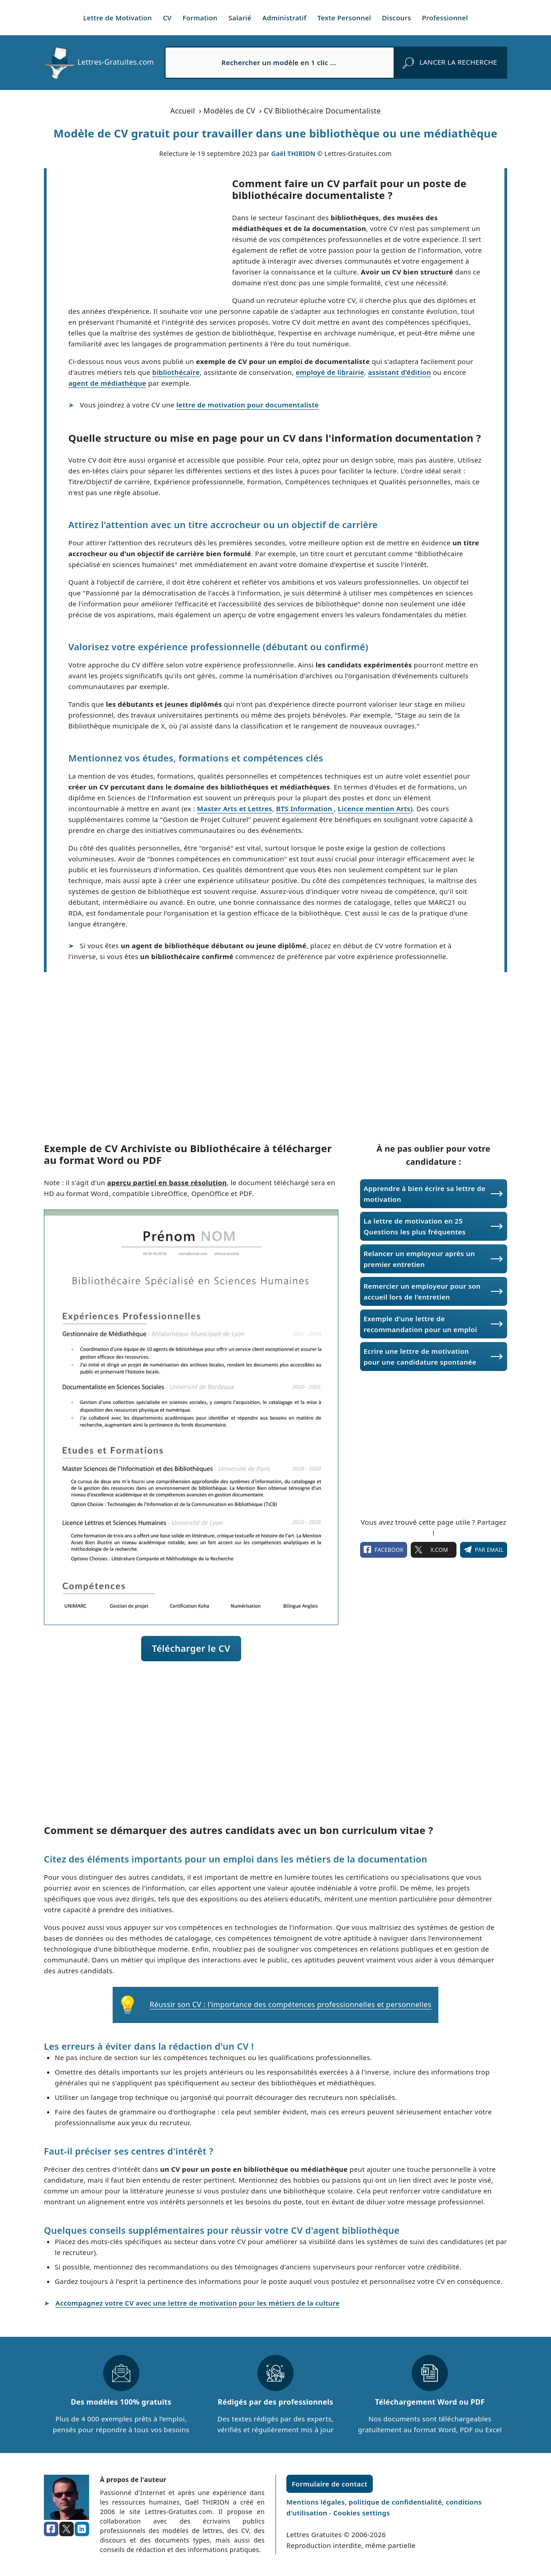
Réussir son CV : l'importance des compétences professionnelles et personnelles (291, 2004)
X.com (433, 1550)
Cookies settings (361, 2512)
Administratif (284, 17)
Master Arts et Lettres (234, 808)
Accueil (182, 111)
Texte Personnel (344, 17)
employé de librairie (330, 372)
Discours (396, 17)
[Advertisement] (139, 235)
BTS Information (305, 808)
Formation (200, 17)
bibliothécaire (176, 372)
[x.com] (66, 2529)
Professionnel (445, 17)
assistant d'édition (399, 372)
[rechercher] (450, 62)
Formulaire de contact (329, 2483)
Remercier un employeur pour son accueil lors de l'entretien (422, 1291)
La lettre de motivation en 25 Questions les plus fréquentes (415, 1226)
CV (167, 17)
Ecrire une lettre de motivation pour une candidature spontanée (420, 1356)
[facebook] (51, 2529)
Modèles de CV (230, 111)
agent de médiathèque (107, 383)
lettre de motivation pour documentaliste (247, 404)
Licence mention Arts (374, 808)
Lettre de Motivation (117, 17)
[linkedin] (82, 2529)
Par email (484, 1550)
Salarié (240, 17)
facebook (384, 1550)
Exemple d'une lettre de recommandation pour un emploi (420, 1324)
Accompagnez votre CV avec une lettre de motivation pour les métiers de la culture (198, 2302)
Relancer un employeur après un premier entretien (419, 1259)
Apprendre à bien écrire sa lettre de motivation (424, 1194)
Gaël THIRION (293, 153)
